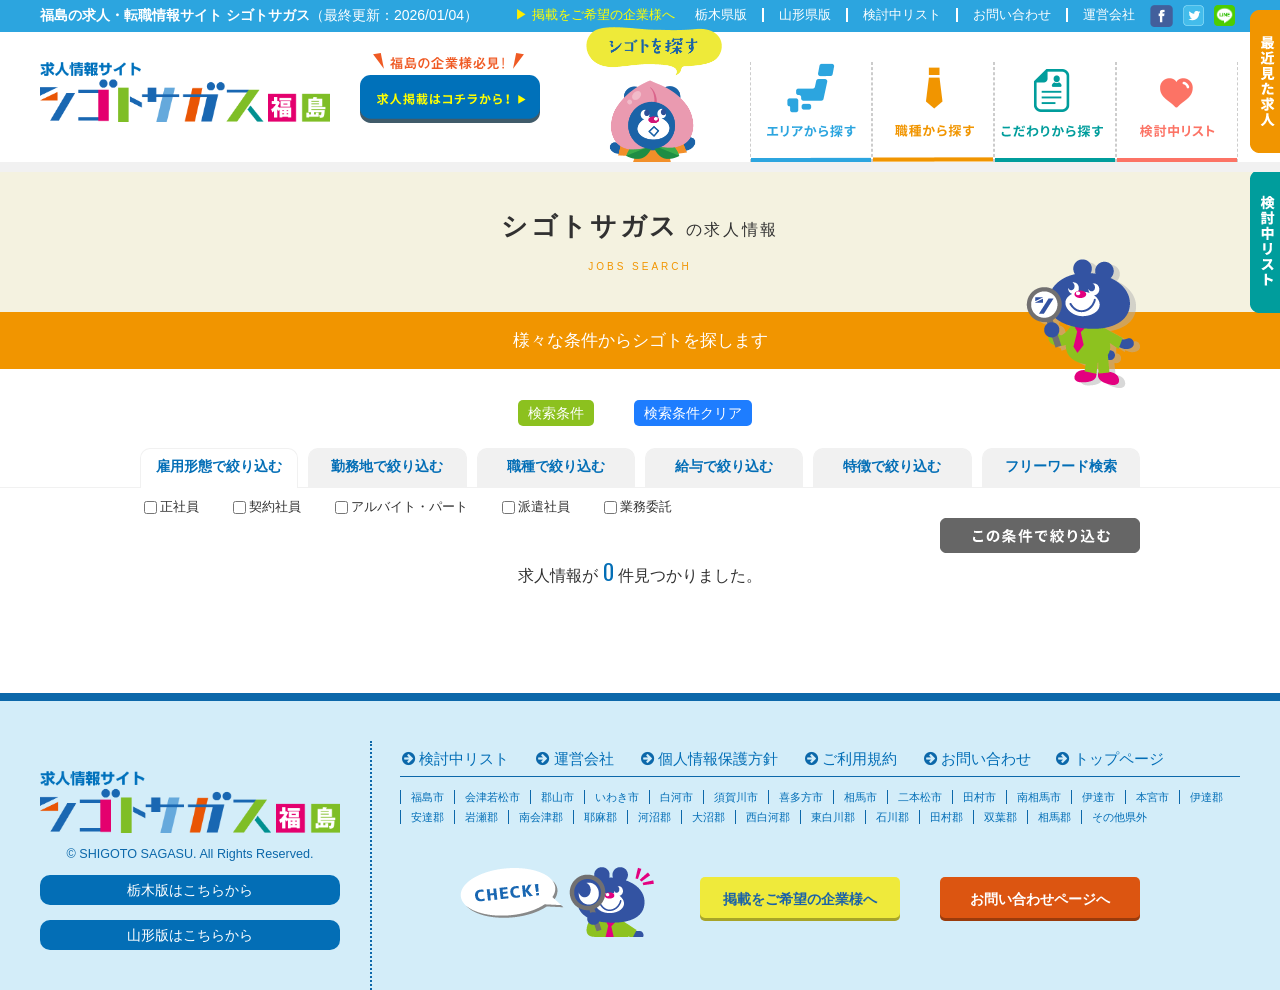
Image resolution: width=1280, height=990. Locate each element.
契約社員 (275, 507)
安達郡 (427, 817)
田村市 (979, 797)
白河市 (676, 797)
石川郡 (892, 817)
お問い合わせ (1012, 14)
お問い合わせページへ (1040, 899)
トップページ (1119, 758)
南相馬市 (1039, 797)
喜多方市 (801, 797)
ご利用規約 (859, 758)
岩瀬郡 (481, 817)
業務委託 (646, 507)
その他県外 (1119, 817)
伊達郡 (1206, 797)
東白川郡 (833, 817)
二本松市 (920, 797)
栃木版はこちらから (190, 890)
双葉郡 (1000, 817)
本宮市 (1152, 797)
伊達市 (1098, 797)
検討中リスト (902, 14)
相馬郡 (1054, 817)
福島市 (427, 797)
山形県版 (805, 14)
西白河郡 (768, 817)
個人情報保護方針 (718, 758)
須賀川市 (736, 797)
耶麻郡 (600, 817)
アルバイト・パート (409, 507)
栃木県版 (721, 14)
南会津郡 (541, 817)
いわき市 (617, 797)
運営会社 (1109, 14)
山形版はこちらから (190, 935)
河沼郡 (654, 817)
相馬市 (860, 797)
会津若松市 (492, 797)
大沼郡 (708, 817)
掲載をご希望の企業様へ (603, 14)
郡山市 (557, 797)
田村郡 (946, 817)
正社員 (179, 507)
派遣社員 (544, 507)
